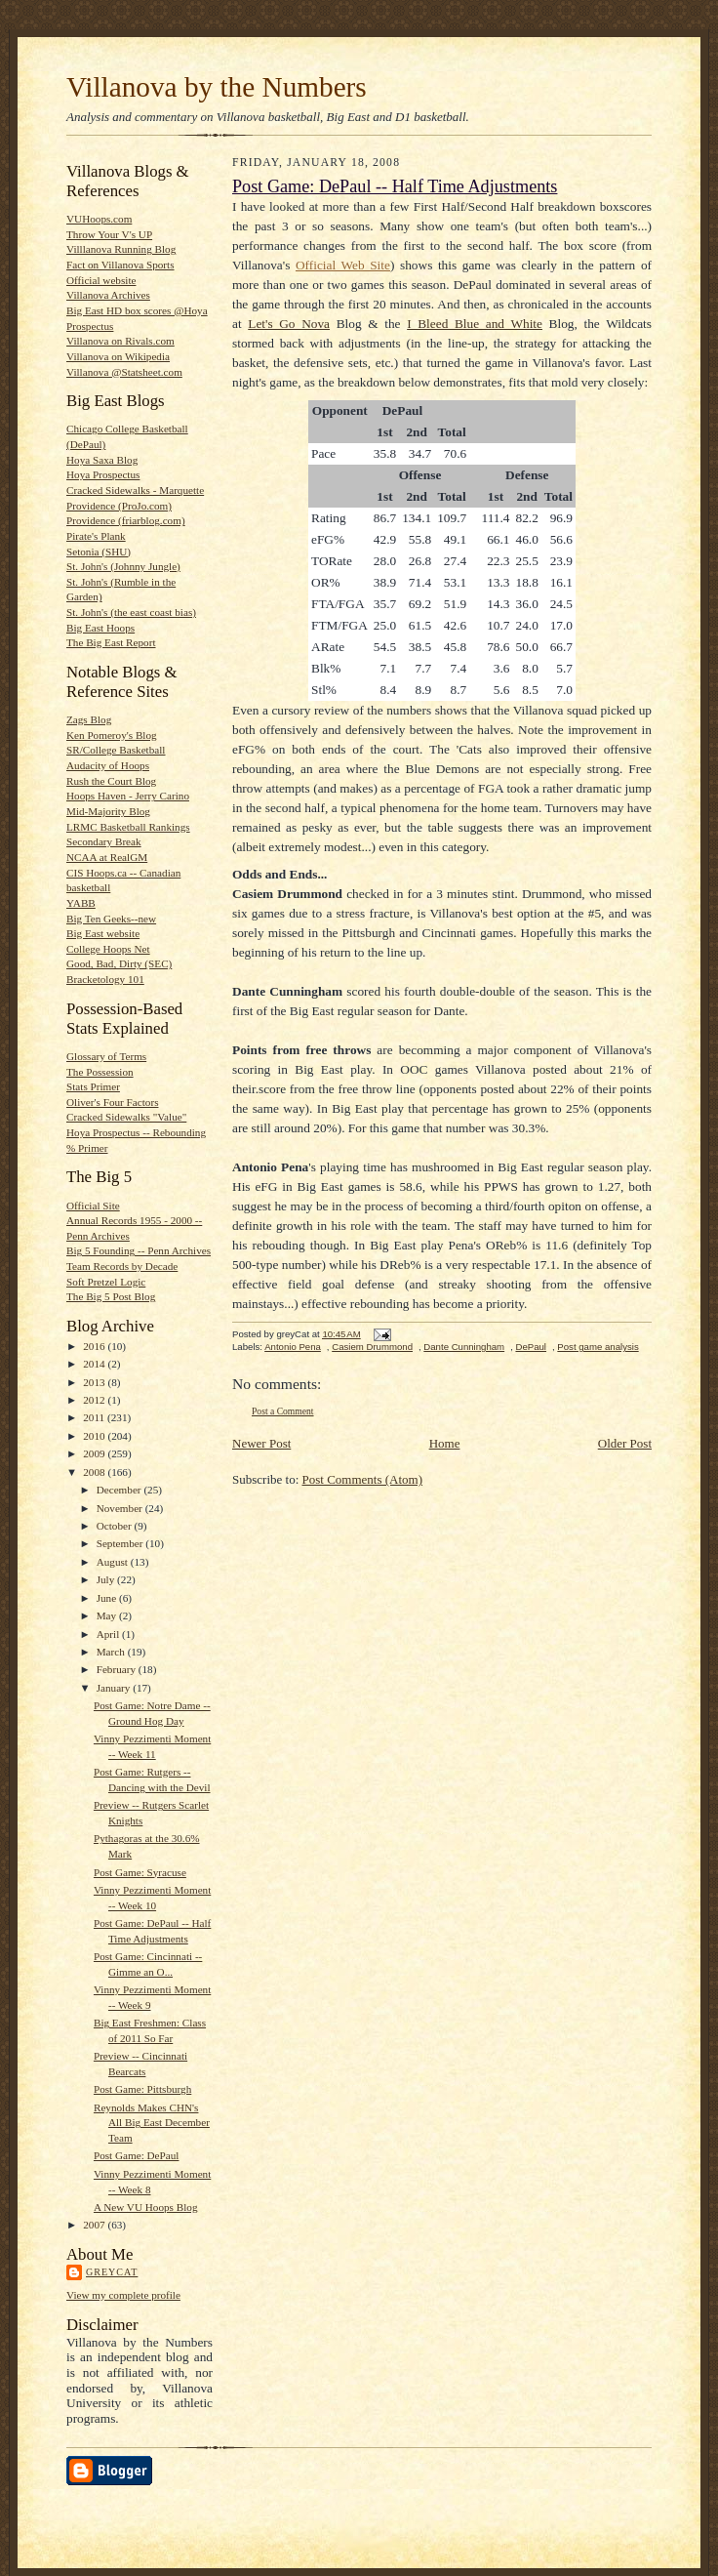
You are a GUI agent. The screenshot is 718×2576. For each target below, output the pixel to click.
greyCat (112, 2272)
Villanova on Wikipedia (118, 356)
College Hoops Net (108, 949)
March (112, 1651)
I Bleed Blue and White (474, 323)
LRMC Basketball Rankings (128, 827)
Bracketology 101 (105, 979)
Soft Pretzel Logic (105, 1282)
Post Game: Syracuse (140, 1872)
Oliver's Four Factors (112, 1102)
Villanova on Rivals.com (120, 341)
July (107, 1579)
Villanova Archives (108, 295)
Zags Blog (88, 719)
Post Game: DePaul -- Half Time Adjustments (394, 186)
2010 (95, 1436)
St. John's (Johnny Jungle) (123, 566)
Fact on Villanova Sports (120, 264)
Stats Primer (93, 1086)
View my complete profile (123, 2295)
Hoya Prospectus (103, 474)
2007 (95, 2224)
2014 (95, 1364)
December (120, 1489)
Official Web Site (343, 265)
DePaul (530, 1346)
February (118, 1669)
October (116, 1526)
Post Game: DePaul (137, 2155)
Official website (101, 280)
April (109, 1634)
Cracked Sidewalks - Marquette (135, 490)
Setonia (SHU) (98, 551)
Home (444, 1443)
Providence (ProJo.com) (119, 505)
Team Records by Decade (122, 1266)
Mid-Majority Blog (108, 811)
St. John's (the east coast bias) (131, 612)
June (108, 1598)
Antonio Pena (292, 1346)
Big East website (103, 933)
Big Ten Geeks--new (111, 918)
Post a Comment (283, 1411)
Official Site (93, 1205)
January (115, 1688)
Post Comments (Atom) (362, 1479)
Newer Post (261, 1443)
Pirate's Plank (96, 536)
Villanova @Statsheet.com (124, 372)
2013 (95, 1382)
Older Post (625, 1443)
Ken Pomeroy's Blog (111, 735)
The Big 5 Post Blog (110, 1296)
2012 (95, 1400)
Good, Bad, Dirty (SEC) (119, 963)
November (121, 1508)
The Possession (100, 1072)
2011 (95, 1417)
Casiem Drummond (372, 1346)
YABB (81, 903)
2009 (95, 1453)
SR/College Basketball (115, 750)
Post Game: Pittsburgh (142, 2089)
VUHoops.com (99, 219)
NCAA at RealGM (106, 857)
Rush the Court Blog (111, 781)
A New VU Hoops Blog (146, 2207)
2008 (95, 1472)
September (121, 1543)
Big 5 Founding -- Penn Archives (138, 1250)
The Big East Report (111, 642)
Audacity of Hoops (107, 765)
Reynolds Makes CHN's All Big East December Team (152, 2123)
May (108, 1615)
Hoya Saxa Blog (102, 460)
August (114, 1562)
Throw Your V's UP (109, 234)
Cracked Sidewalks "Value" (126, 1117)
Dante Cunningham (463, 1346)
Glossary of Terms (106, 1056)
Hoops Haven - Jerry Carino (127, 795)
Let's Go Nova (289, 323)
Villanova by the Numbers (216, 86)
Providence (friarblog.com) (125, 520)
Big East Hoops (100, 628)
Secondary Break (103, 841)
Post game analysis (597, 1346)
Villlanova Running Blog (121, 249)
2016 (95, 1346)
